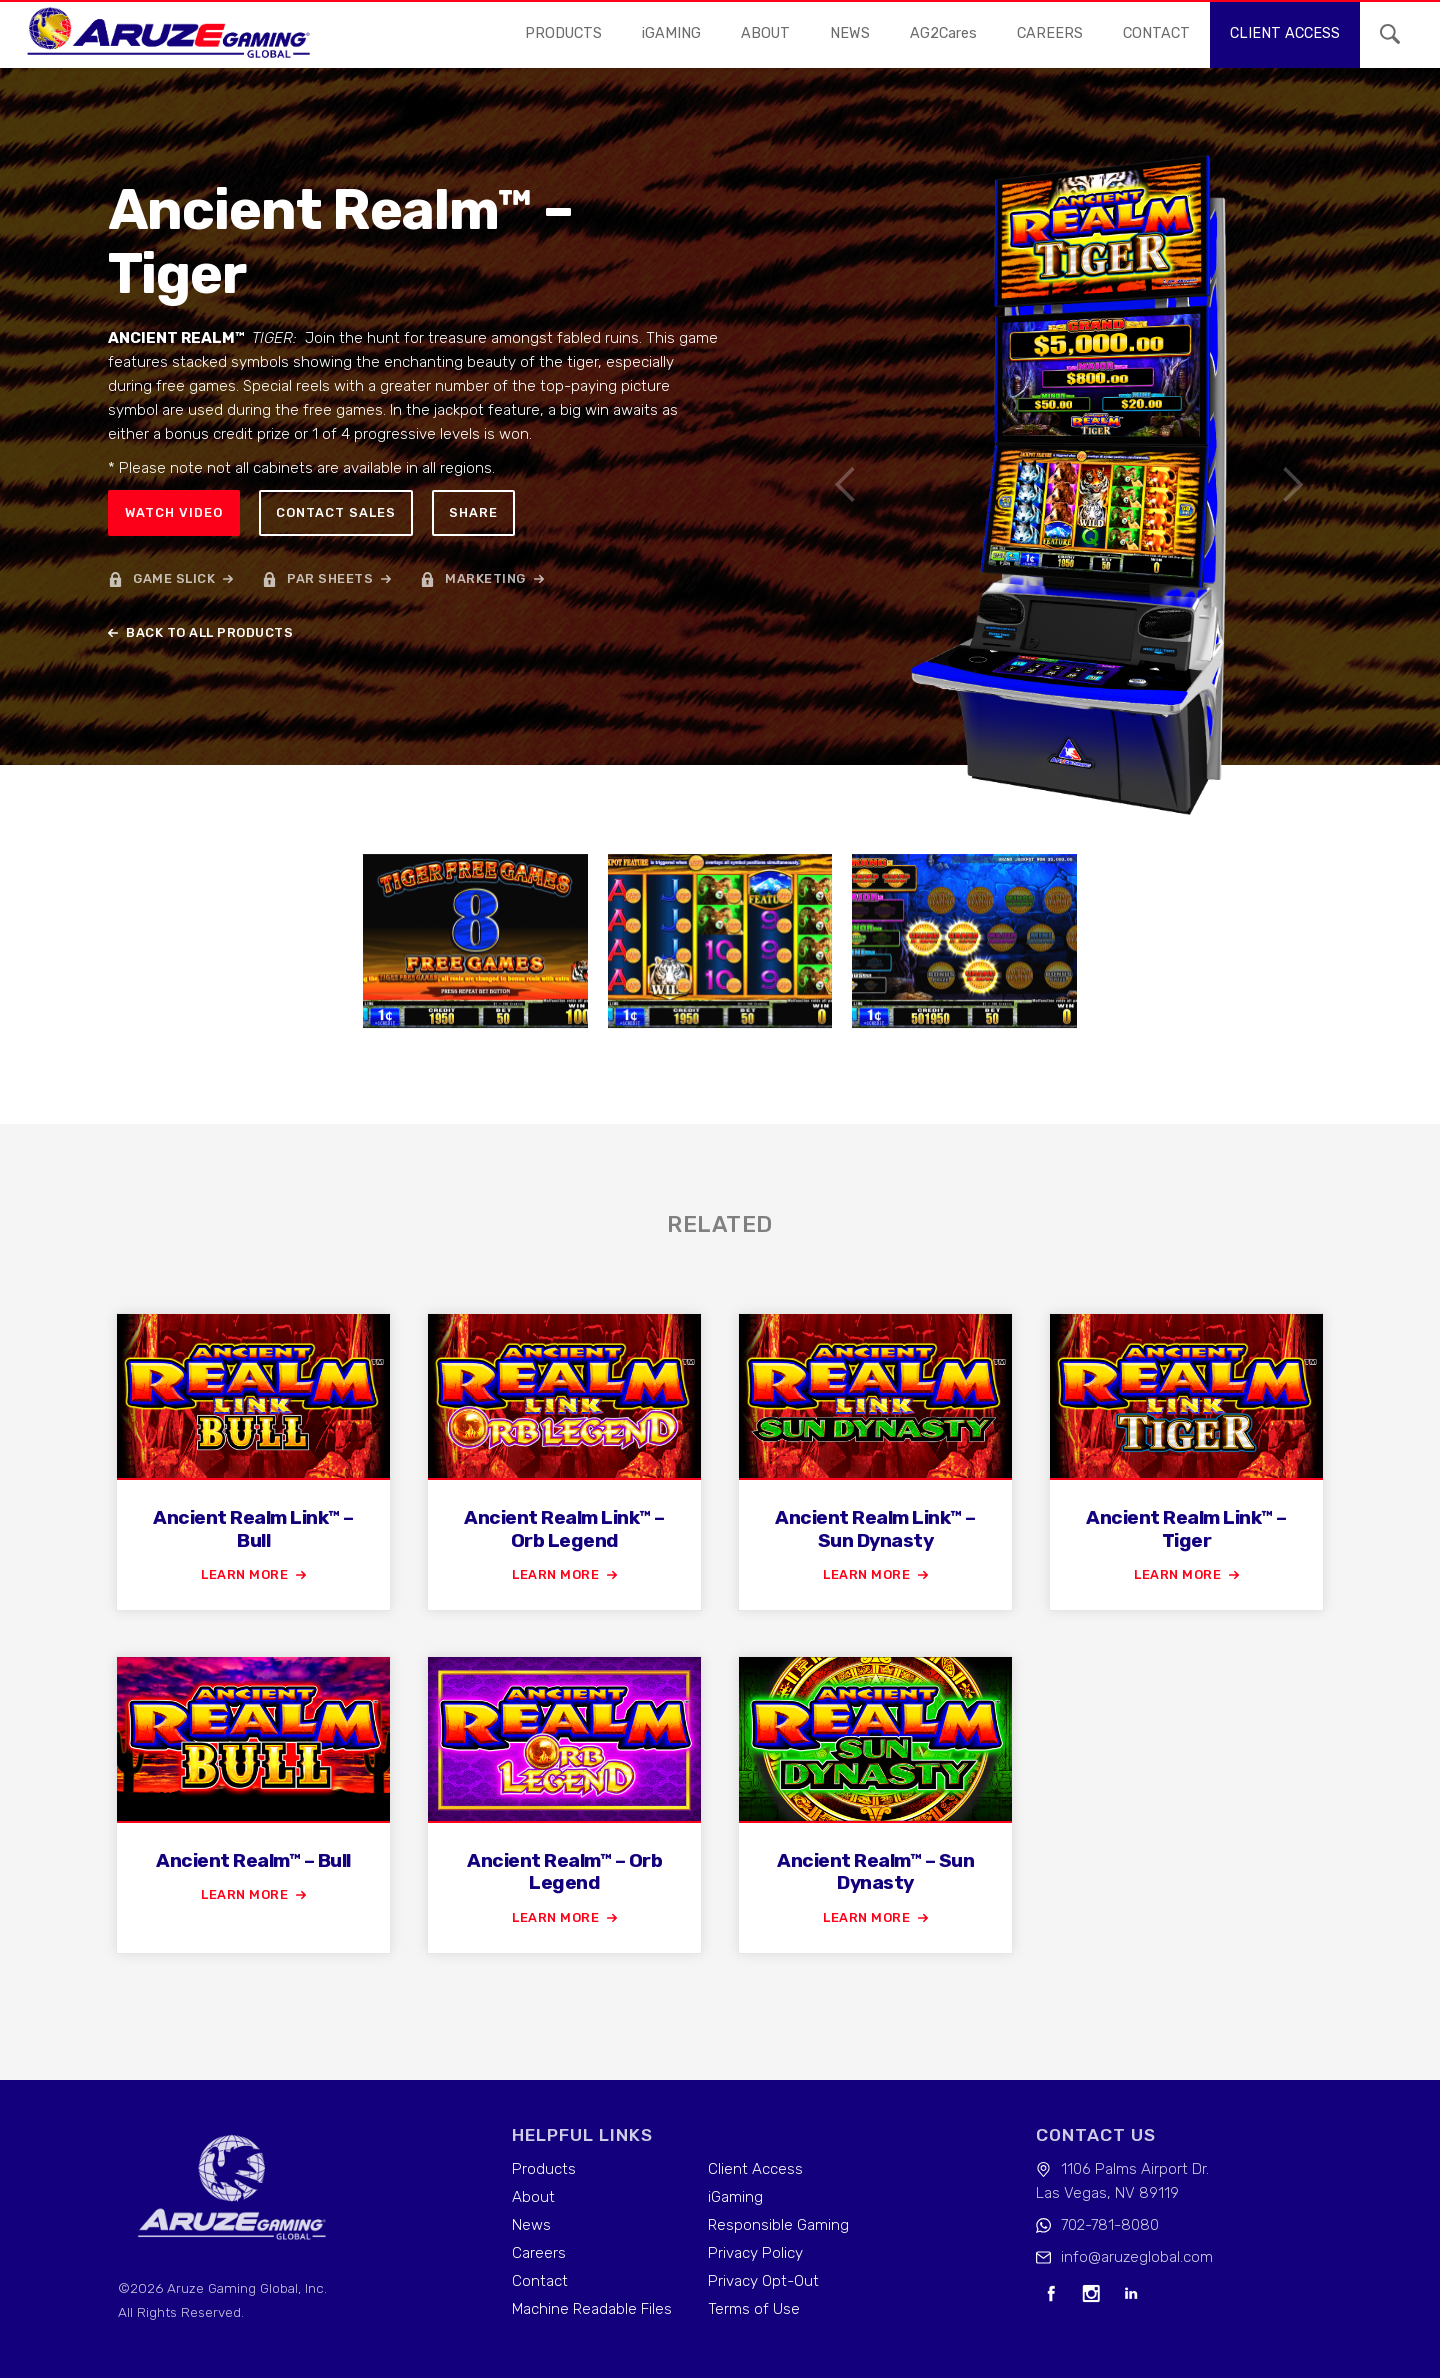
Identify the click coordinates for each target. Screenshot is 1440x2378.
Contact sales (336, 512)
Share (473, 512)
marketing (485, 578)
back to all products (209, 632)
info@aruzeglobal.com (1137, 2257)
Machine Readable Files (592, 2309)
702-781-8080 (1110, 2225)
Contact (540, 2281)
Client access (1285, 33)
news (850, 33)
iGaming (735, 2197)
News (531, 2225)
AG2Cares (943, 33)
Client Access (755, 2169)
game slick (174, 578)
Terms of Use (754, 2309)
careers (1050, 33)
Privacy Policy (755, 2253)
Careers (539, 2253)
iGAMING (671, 33)
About (765, 33)
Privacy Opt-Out (763, 2281)
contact (1156, 33)
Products (563, 33)
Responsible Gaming (778, 2225)
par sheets (330, 578)
